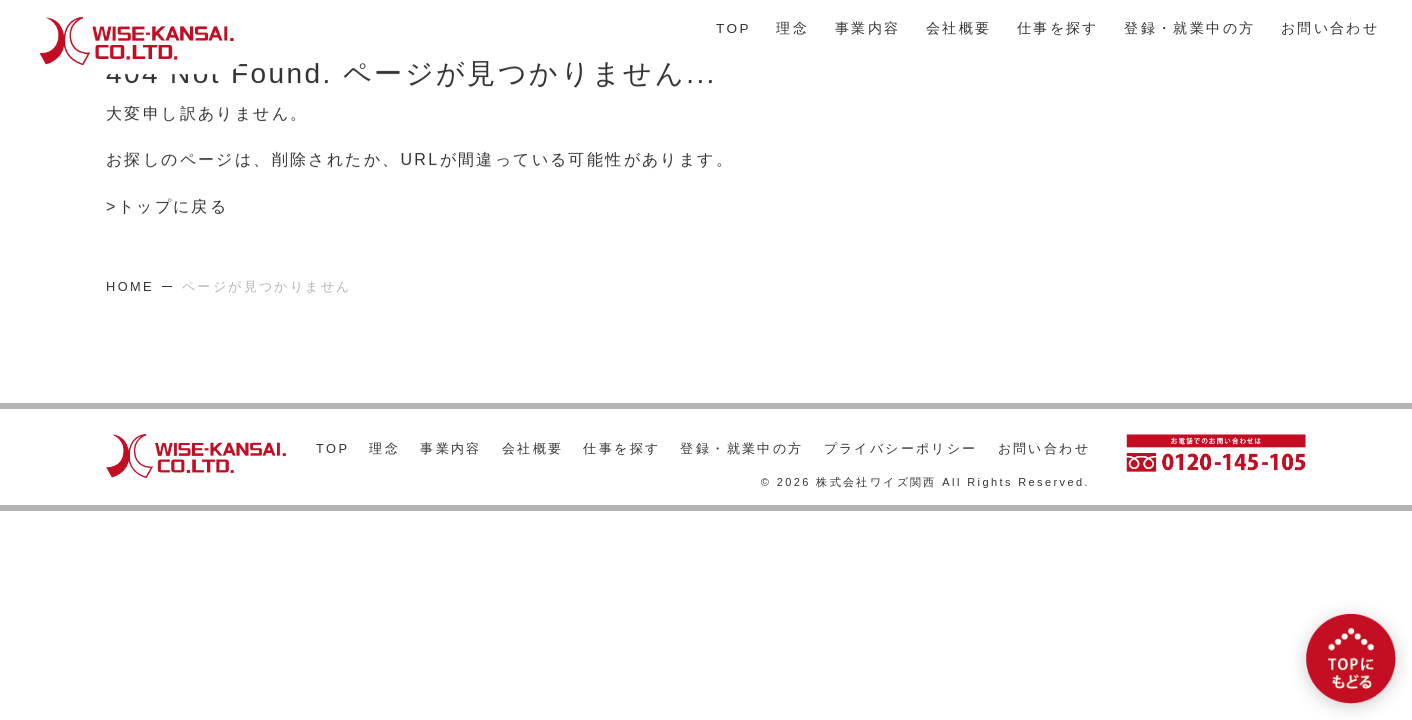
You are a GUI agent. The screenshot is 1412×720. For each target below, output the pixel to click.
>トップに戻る (167, 207)
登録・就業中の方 (1189, 28)
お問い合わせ (1330, 28)
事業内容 (868, 28)
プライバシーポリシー (901, 448)
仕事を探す (1058, 28)
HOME (130, 286)
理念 (792, 28)
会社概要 (959, 28)
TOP (733, 28)
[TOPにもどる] (1351, 659)
